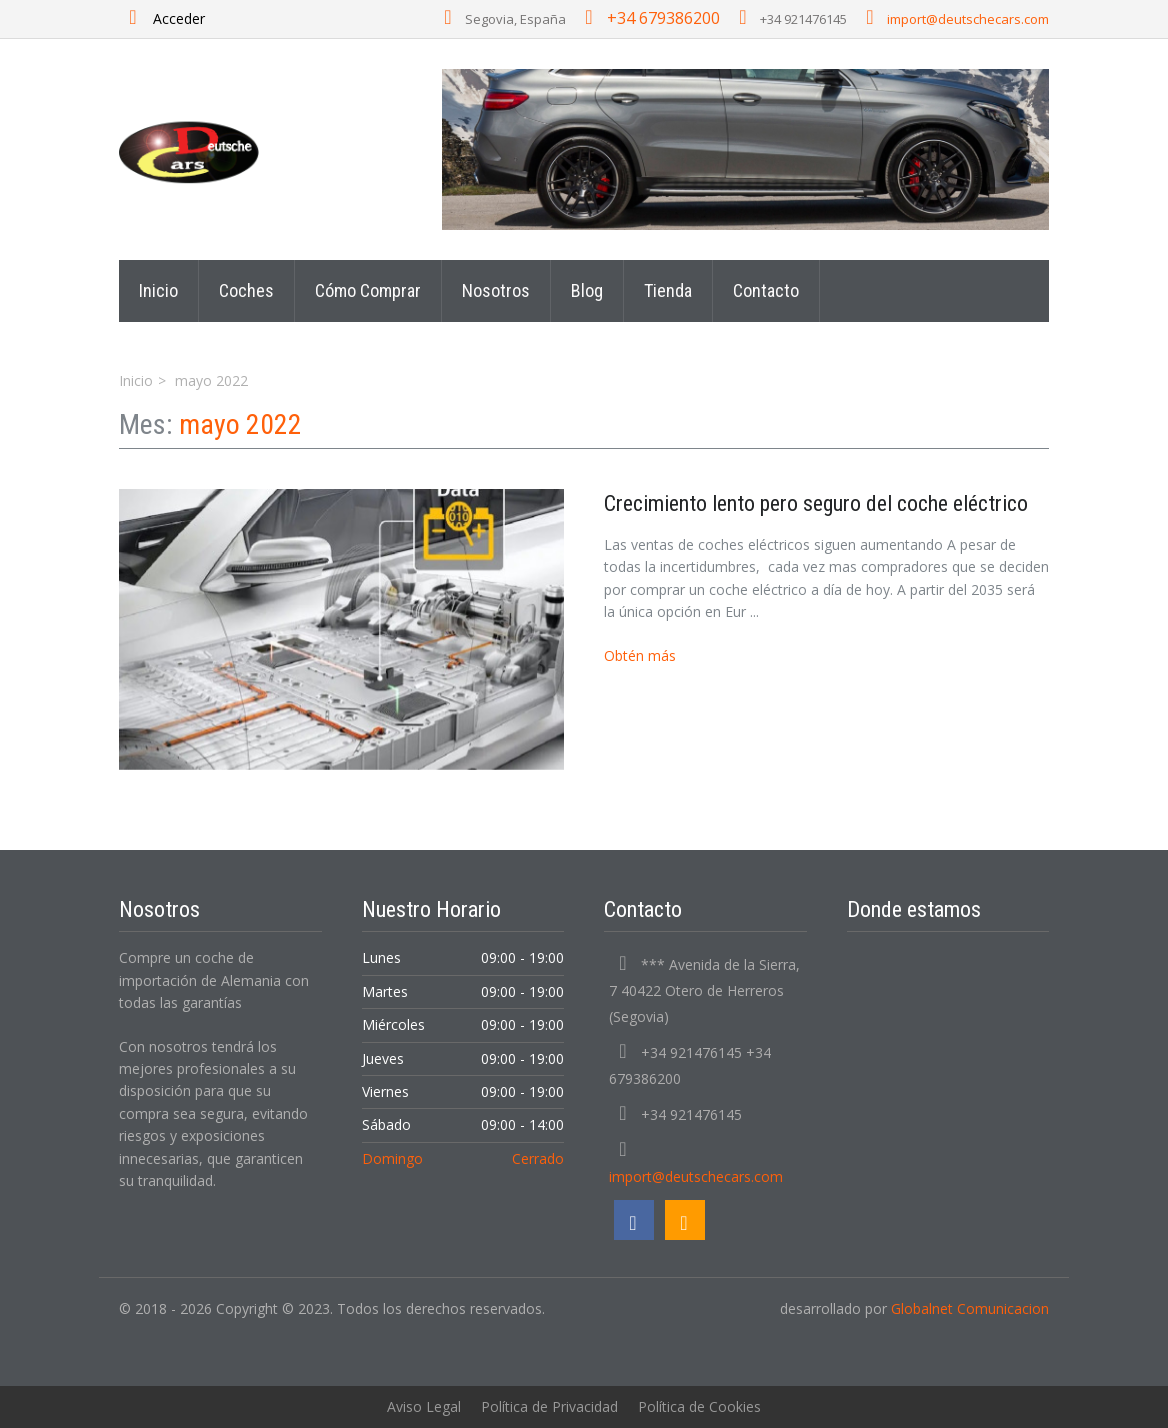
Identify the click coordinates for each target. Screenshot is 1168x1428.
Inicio (158, 290)
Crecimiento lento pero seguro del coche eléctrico (816, 503)
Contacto (766, 290)
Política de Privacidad (549, 1406)
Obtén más (640, 655)
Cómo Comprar (368, 290)
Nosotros (496, 290)
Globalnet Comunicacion (970, 1308)
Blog (587, 290)
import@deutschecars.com (968, 19)
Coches (246, 290)
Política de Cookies (699, 1406)
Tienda (668, 290)
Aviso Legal (424, 1406)
